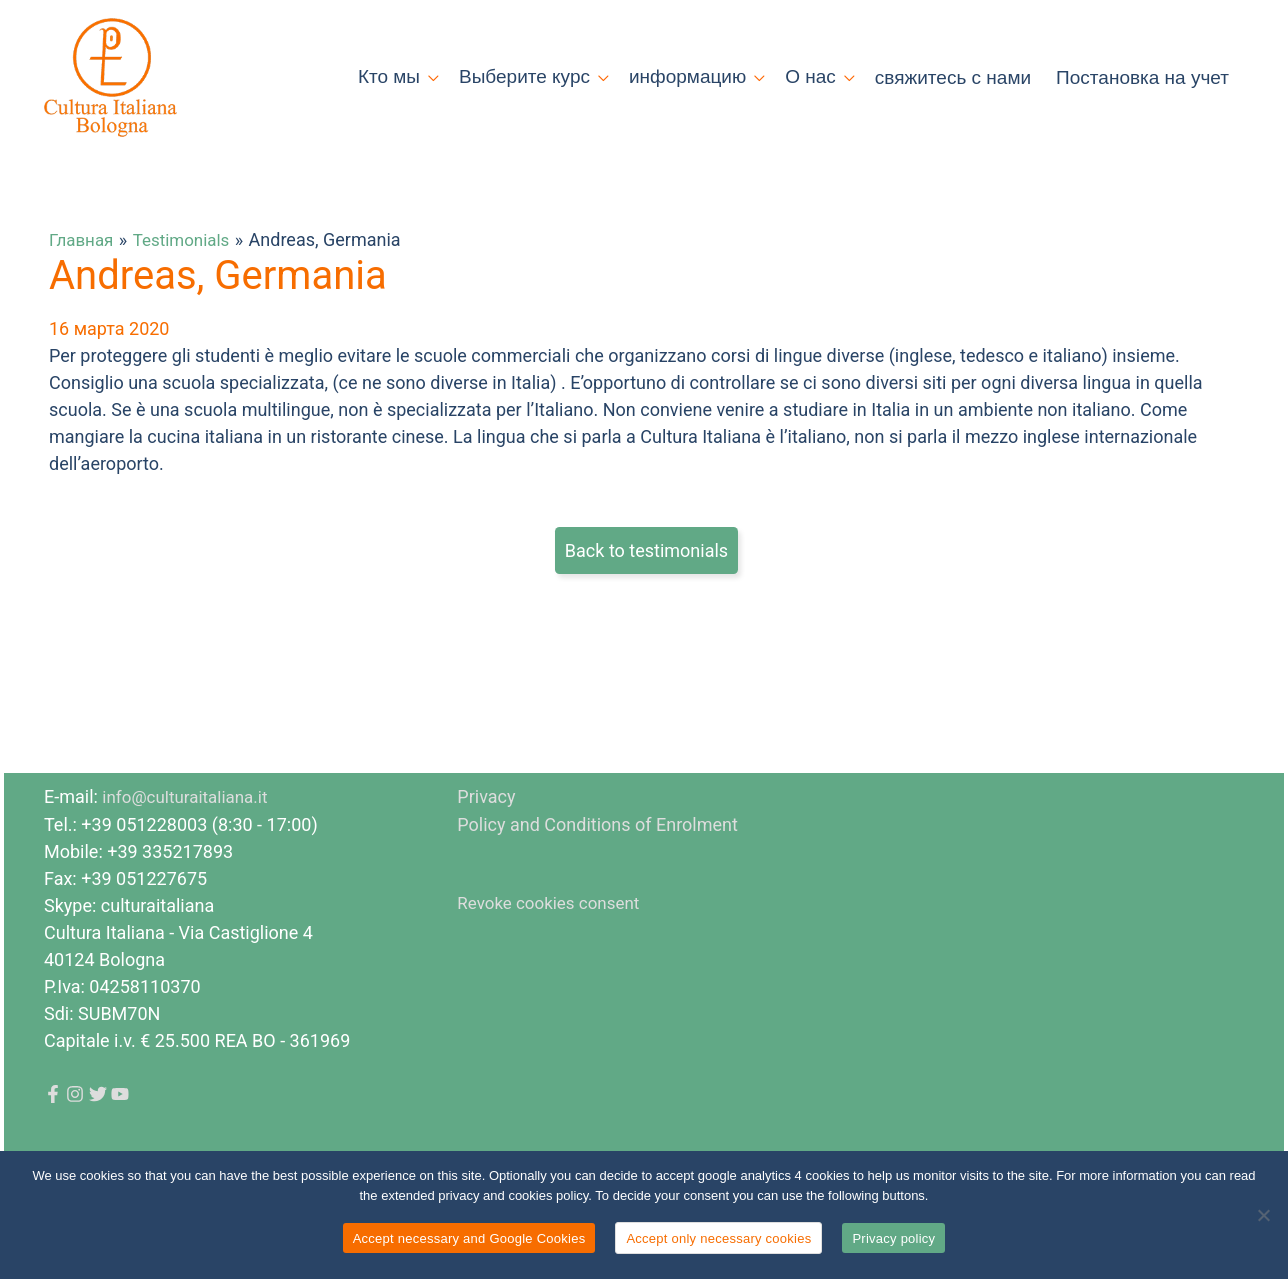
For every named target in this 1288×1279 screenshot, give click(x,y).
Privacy (486, 855)
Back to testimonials (646, 609)
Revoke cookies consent (553, 960)
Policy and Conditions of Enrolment (597, 882)
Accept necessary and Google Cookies (469, 1238)
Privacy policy (893, 1238)
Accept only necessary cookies (718, 1238)
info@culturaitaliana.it (189, 855)
